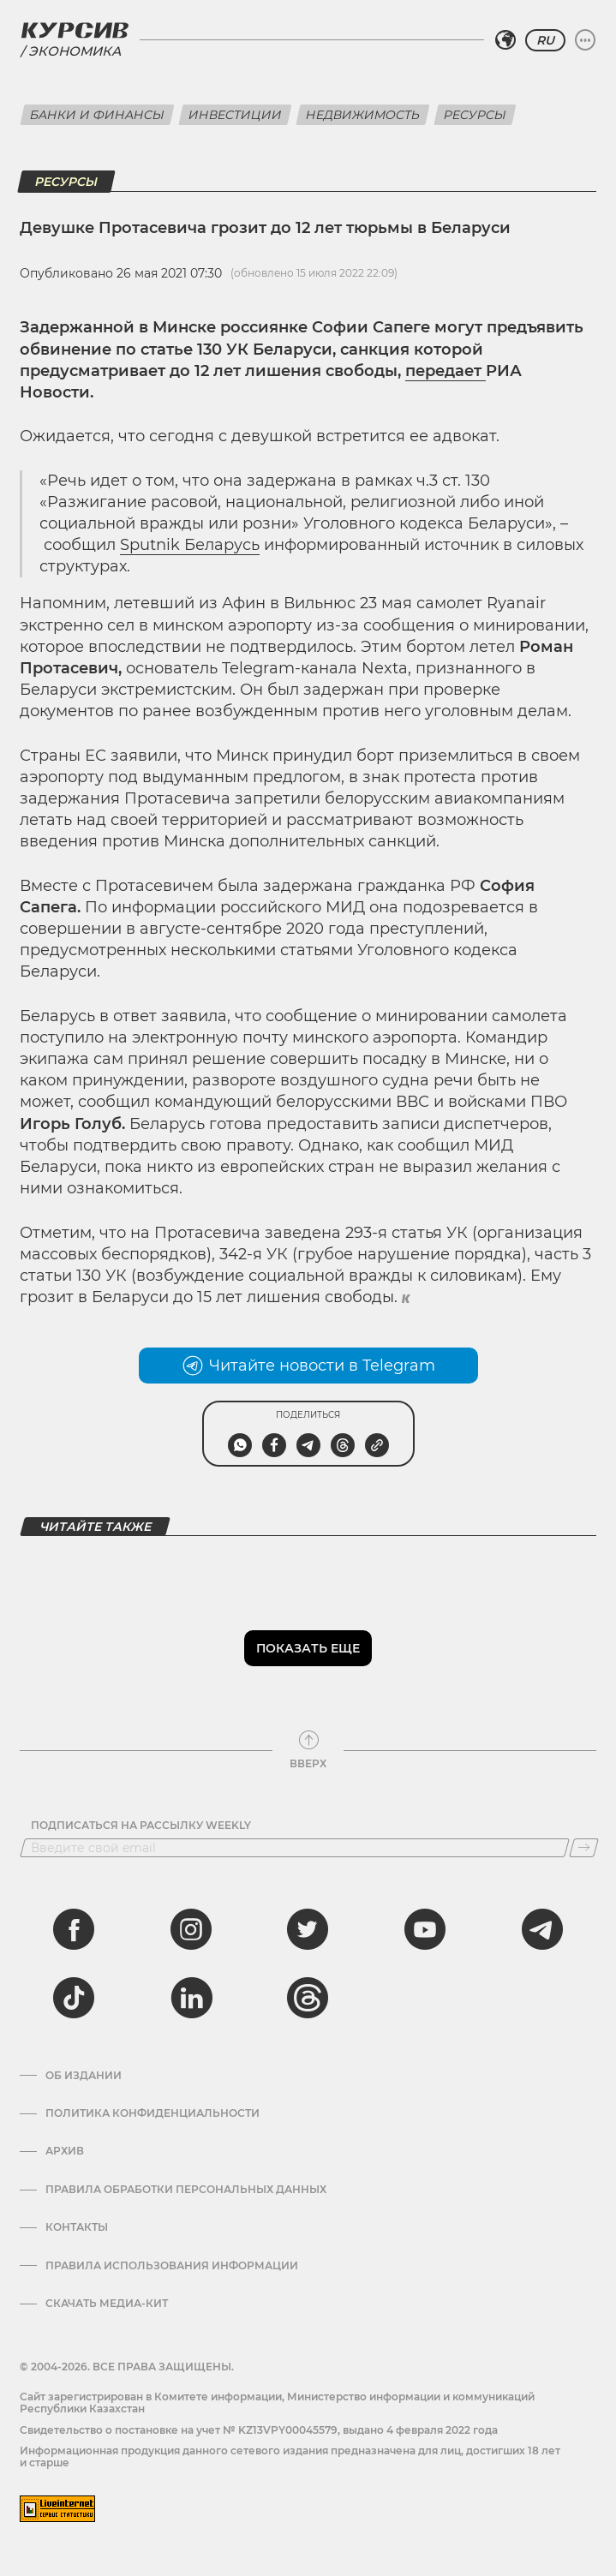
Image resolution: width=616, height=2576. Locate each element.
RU (545, 40)
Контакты (76, 2227)
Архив (64, 2151)
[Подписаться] (583, 1847)
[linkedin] (191, 1997)
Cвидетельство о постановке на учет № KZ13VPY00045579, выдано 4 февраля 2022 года (259, 2430)
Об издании (83, 2076)
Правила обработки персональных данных (185, 2190)
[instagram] (191, 1929)
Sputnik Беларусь (190, 544)
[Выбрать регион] (505, 40)
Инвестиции (235, 115)
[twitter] (307, 1929)
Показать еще (308, 1648)
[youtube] (425, 1929)
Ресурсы (475, 115)
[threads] (307, 1997)
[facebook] (73, 1929)
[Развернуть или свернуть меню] (585, 40)
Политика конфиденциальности (152, 2113)
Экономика (74, 51)
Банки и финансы (97, 115)
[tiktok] (73, 1997)
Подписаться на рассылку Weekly (141, 1826)
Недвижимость (363, 115)
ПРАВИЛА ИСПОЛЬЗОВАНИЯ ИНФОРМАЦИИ (171, 2266)
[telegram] (542, 1929)
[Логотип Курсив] (74, 30)
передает (445, 371)
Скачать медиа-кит (106, 2304)
